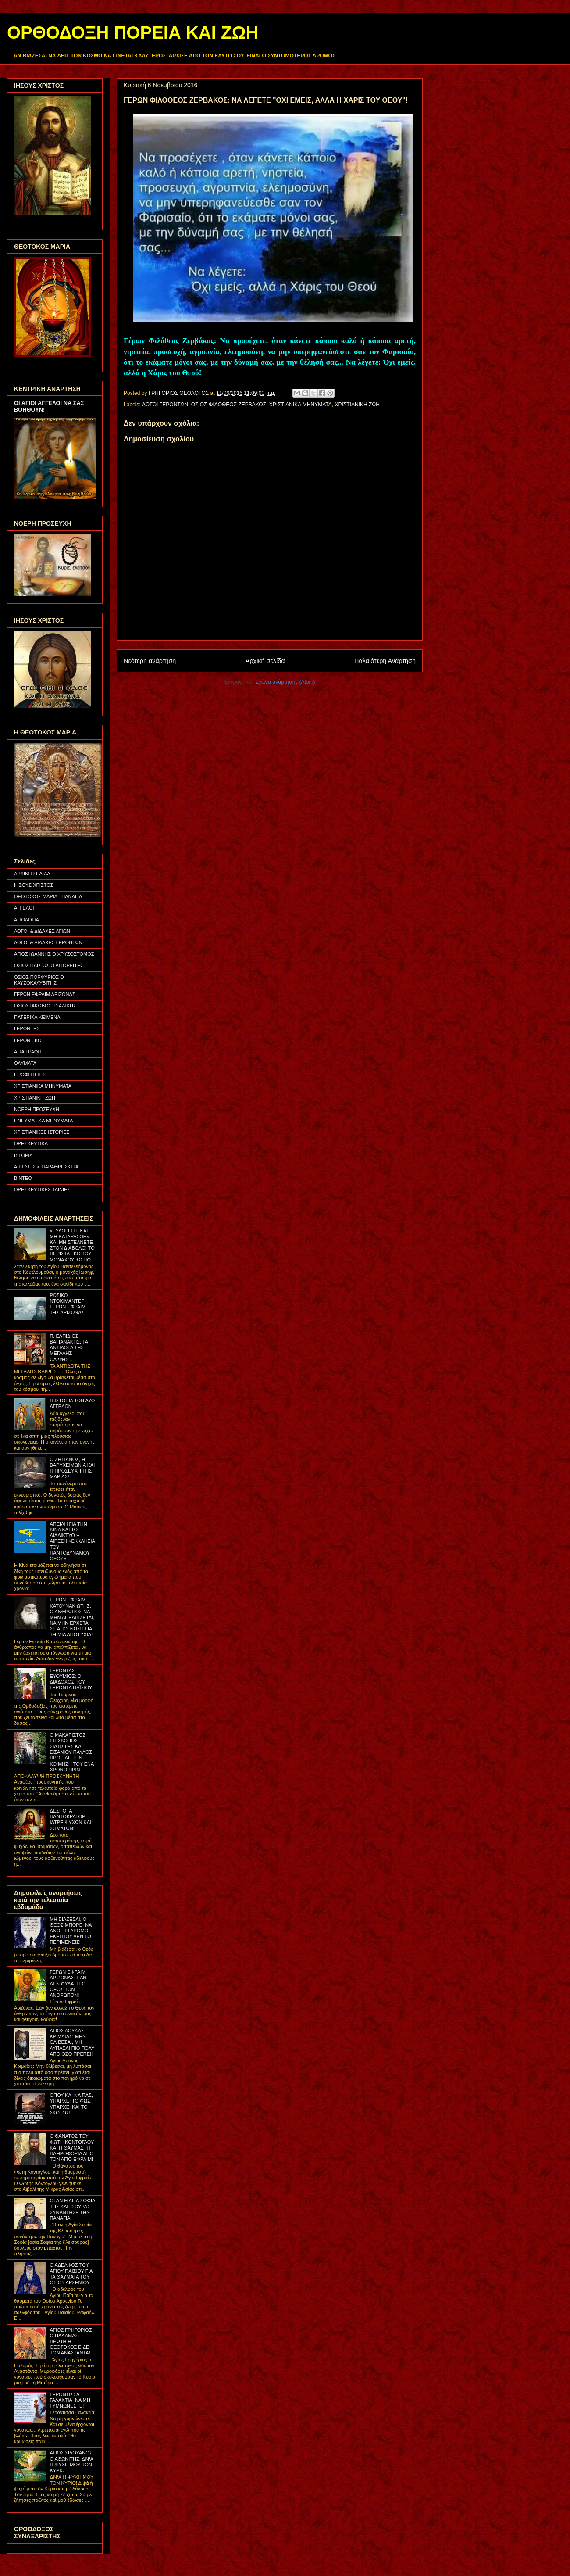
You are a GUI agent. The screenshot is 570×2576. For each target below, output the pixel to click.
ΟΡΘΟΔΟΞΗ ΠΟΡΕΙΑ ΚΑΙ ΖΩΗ (132, 32)
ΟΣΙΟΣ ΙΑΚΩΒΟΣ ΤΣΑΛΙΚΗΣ (45, 1005)
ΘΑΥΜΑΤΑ (25, 1063)
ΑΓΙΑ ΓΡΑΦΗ (28, 1051)
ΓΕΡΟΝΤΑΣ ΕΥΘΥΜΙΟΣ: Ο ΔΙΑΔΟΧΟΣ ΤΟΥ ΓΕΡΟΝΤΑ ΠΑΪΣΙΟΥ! (71, 1679)
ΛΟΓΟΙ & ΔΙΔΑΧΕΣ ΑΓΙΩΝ (42, 931)
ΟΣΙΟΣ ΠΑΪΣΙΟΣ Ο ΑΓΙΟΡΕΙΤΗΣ (49, 965)
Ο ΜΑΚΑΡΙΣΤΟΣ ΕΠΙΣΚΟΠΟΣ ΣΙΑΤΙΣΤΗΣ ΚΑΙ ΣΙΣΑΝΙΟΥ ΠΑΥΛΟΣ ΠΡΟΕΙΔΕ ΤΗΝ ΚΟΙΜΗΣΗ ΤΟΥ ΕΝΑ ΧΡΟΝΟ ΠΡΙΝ (71, 1752)
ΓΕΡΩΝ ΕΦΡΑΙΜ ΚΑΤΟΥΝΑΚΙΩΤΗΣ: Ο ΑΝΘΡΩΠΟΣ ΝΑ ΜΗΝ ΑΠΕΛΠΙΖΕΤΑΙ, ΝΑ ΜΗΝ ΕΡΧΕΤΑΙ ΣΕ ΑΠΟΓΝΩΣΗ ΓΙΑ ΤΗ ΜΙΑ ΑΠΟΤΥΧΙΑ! (72, 1617)
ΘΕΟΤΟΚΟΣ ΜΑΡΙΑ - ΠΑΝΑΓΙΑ (48, 896)
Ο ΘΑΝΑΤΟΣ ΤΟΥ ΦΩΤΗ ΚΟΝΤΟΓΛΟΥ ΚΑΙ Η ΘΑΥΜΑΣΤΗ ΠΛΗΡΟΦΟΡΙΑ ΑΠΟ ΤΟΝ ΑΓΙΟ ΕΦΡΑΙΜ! (72, 2147)
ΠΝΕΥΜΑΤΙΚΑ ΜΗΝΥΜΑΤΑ (43, 1120)
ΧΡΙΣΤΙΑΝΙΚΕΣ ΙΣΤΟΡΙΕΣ (42, 1132)
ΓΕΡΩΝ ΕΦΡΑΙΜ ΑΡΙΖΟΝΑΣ (44, 994)
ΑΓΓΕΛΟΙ (24, 907)
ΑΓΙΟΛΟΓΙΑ (26, 919)
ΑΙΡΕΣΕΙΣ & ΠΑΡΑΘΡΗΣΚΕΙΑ (46, 1166)
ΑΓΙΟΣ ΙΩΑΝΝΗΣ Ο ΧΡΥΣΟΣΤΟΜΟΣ (54, 954)
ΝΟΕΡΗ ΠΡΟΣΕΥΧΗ (36, 1109)
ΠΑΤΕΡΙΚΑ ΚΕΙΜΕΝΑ (37, 1017)
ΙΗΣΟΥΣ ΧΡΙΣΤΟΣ (33, 885)
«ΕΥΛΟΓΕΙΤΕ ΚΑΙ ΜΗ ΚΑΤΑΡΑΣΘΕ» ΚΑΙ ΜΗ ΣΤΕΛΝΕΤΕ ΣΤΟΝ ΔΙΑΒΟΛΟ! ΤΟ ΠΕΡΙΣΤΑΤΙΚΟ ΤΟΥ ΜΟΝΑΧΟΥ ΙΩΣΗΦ (72, 1245)
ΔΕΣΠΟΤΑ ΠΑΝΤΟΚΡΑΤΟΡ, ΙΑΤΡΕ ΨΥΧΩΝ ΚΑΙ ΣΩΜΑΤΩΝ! (70, 1819)
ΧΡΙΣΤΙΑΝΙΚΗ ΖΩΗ (357, 404)
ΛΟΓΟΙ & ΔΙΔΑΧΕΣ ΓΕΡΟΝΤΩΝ (48, 942)
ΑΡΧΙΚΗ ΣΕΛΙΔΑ (32, 873)
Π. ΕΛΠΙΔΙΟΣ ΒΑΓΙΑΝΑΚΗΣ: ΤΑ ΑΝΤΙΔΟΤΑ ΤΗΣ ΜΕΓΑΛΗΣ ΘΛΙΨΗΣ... (69, 1347)
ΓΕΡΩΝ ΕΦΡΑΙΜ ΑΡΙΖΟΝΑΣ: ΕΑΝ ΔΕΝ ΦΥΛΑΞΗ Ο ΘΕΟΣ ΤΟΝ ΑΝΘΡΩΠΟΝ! (68, 1983)
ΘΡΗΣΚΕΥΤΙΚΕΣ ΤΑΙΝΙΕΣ (42, 1189)
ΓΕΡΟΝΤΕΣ (26, 1028)
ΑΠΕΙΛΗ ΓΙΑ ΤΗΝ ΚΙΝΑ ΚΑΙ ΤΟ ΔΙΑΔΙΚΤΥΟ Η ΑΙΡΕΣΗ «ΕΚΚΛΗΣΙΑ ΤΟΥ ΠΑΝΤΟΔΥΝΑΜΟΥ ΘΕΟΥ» (72, 1541)
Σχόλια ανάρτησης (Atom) (285, 682)
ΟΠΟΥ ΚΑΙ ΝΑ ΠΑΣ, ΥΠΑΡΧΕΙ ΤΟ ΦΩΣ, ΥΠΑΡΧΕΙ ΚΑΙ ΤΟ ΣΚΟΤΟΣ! (71, 2103)
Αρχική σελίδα (265, 660)
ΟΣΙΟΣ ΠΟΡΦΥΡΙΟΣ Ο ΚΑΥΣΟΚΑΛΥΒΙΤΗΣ (39, 980)
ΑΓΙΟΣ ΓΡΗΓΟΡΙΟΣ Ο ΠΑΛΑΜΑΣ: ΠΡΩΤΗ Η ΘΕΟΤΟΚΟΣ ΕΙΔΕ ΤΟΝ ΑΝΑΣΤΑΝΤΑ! (71, 2341)
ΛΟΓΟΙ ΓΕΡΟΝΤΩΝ (165, 404)
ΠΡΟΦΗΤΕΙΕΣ (30, 1074)
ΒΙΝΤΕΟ (23, 1178)
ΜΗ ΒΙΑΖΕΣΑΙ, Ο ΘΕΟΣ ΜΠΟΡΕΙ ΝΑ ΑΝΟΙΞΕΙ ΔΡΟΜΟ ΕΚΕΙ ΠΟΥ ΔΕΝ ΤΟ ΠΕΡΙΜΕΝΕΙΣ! (70, 1931)
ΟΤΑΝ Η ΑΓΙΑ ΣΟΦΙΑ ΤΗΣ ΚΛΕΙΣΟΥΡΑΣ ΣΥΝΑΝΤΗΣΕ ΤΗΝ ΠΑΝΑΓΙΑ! (72, 2209)
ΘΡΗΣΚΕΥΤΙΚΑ (31, 1143)
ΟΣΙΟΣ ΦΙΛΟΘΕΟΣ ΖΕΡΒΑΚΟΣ (228, 404)
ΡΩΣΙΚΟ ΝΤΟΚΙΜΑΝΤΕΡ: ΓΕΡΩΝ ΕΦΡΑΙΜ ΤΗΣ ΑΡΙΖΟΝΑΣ (68, 1304)
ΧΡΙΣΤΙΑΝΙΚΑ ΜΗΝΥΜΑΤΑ (300, 404)
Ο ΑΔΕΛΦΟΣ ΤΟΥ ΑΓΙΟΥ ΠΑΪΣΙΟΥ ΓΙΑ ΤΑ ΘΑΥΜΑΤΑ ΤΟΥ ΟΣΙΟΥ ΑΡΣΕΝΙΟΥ (71, 2273)
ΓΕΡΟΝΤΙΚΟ (28, 1040)
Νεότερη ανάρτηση (150, 660)
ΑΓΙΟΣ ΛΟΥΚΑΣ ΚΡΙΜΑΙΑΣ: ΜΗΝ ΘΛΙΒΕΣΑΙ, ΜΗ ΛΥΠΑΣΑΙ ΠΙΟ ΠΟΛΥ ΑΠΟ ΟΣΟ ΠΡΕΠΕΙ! (72, 2042)
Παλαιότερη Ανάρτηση (385, 660)
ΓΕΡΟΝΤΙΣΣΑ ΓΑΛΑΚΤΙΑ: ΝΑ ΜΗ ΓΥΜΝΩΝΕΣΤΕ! (70, 2400)
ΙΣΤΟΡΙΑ (23, 1155)
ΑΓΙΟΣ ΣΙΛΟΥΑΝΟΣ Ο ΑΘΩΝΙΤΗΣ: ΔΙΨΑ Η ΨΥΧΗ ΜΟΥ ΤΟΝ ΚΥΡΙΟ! (71, 2461)
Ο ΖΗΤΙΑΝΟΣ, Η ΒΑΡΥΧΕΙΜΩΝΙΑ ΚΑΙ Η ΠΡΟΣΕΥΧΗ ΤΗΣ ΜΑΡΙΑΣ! (72, 1468)
